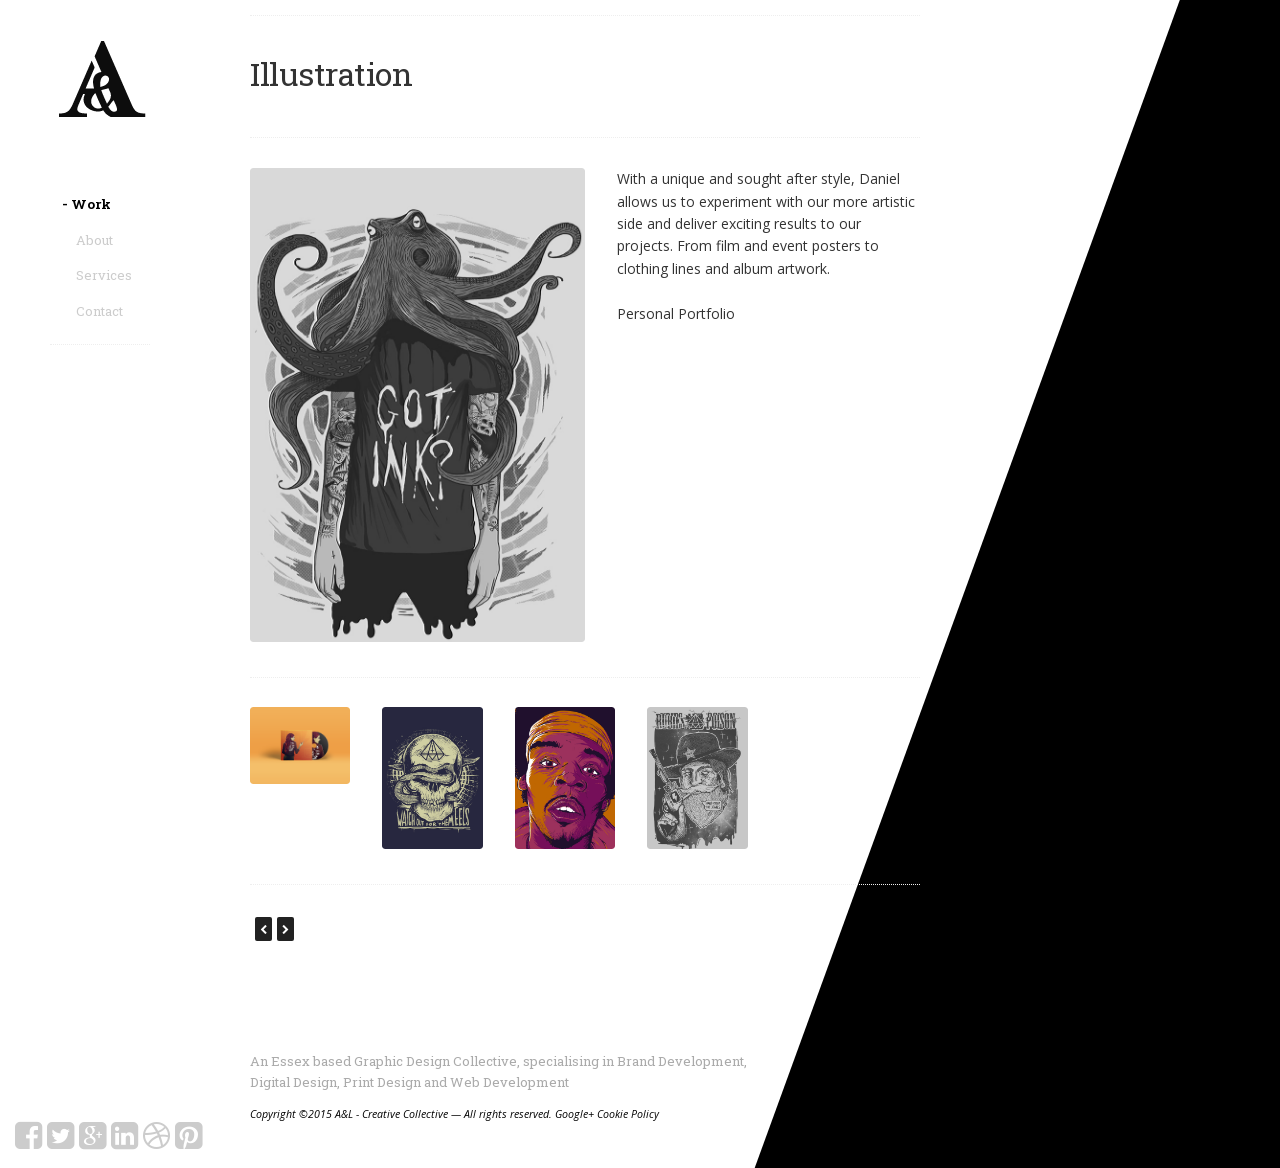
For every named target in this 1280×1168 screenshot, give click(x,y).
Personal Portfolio (676, 313)
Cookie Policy (628, 1114)
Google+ (574, 1114)
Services (104, 275)
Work (93, 204)
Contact (99, 311)
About (94, 240)
